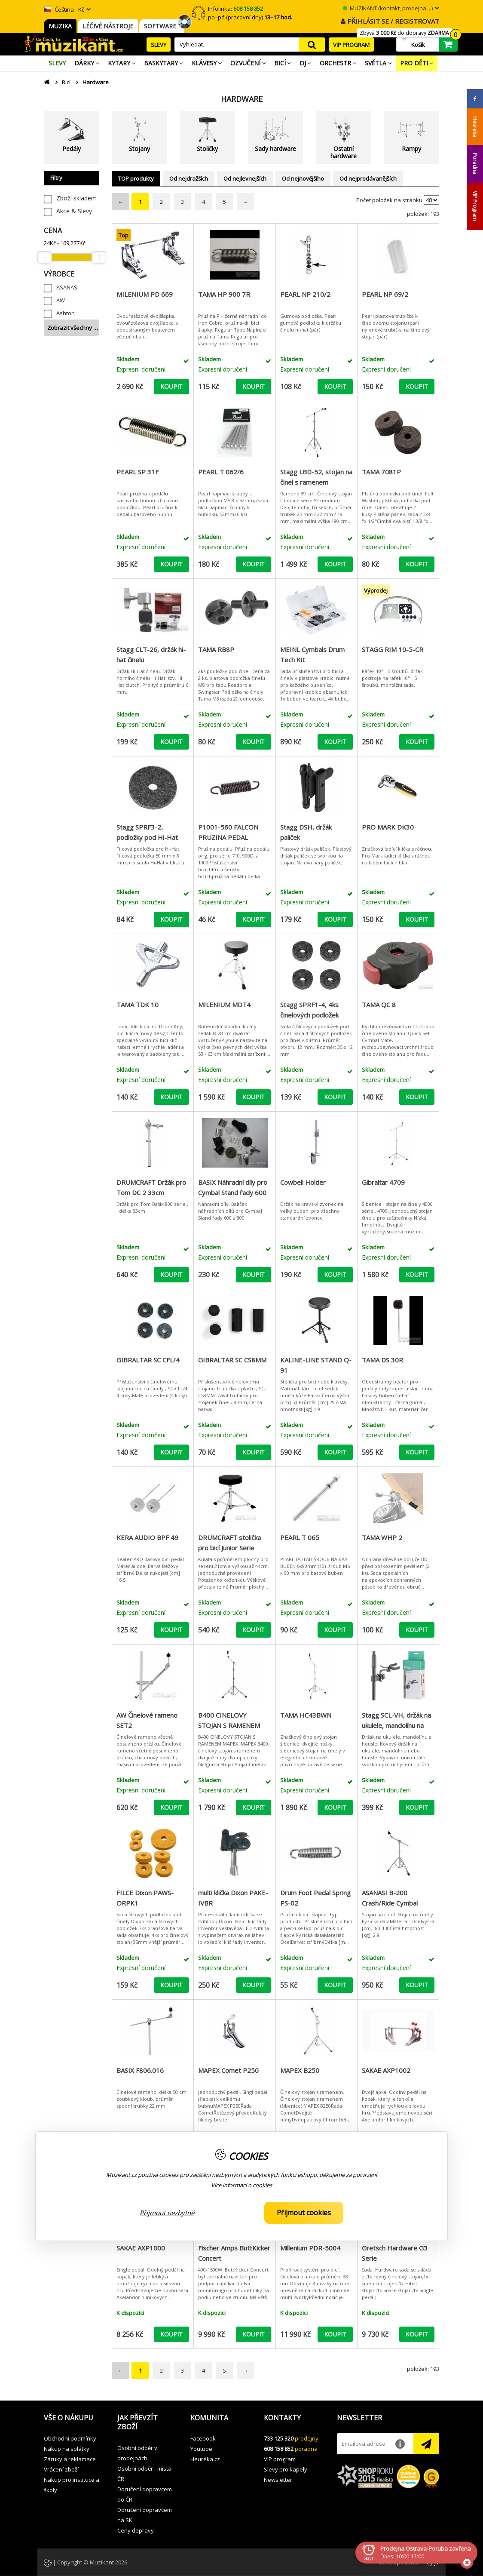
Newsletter (278, 2480)
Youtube (201, 2449)
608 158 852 (278, 2449)
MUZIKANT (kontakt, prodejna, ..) (388, 8)
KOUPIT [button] (171, 386)
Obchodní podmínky (70, 2438)
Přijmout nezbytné (167, 2212)
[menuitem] (57, 63)
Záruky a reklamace (70, 2459)
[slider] (44, 257)
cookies (262, 2185)
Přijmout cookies (304, 2212)
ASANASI (67, 287)
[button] (74, 2418)
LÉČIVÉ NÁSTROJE (108, 26)
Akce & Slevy (74, 211)
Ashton (65, 313)
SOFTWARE (162, 26)
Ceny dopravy (135, 2530)
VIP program (280, 2459)
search (312, 44)
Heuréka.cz (205, 2459)
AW (60, 300)
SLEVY (158, 45)
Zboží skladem (76, 198)
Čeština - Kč (64, 9)
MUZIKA (60, 26)
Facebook (203, 2438)
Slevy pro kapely (285, 2469)
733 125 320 (278, 2438)
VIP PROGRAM (351, 45)
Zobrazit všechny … (72, 328)
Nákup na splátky (66, 2449)
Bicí (66, 82)
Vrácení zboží (61, 2469)
